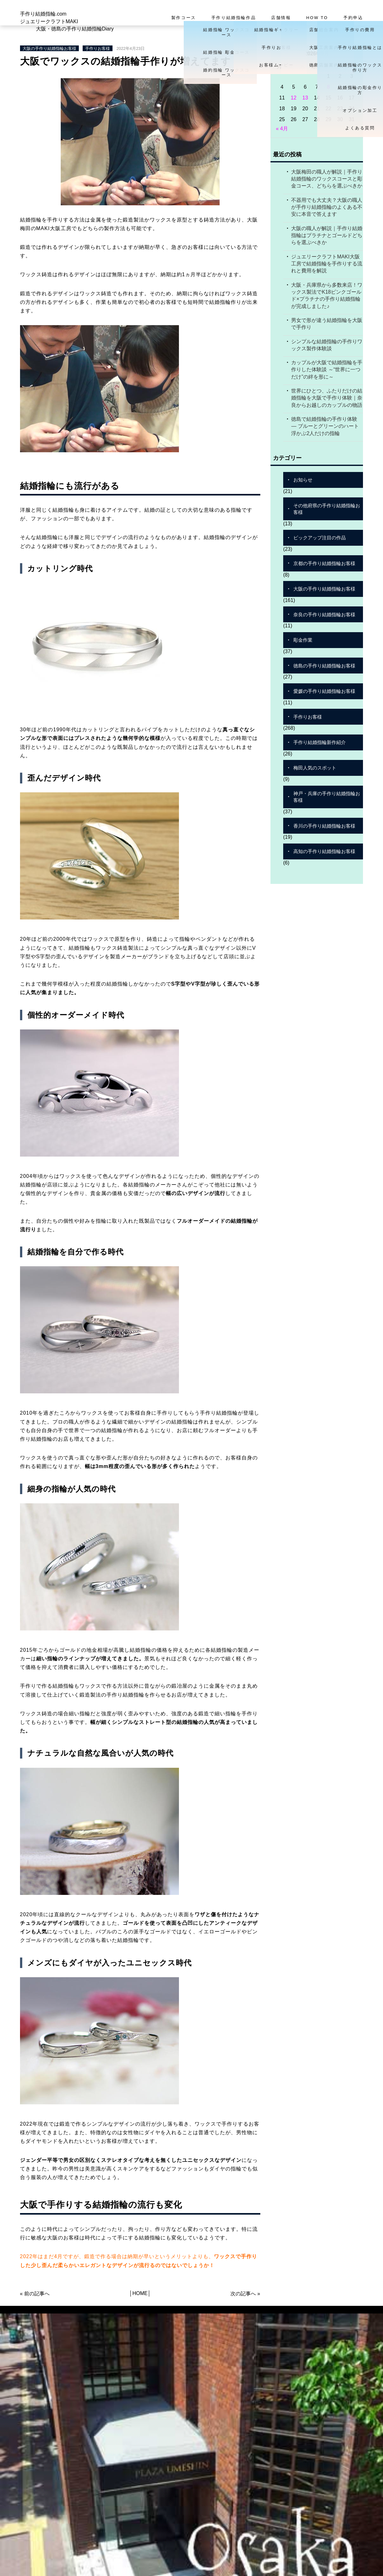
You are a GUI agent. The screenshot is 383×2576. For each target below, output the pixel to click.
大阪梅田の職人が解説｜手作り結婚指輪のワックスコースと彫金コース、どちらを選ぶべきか (326, 179)
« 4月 (282, 128)
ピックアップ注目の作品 (319, 537)
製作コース (183, 17)
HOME (139, 2293)
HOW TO (317, 17)
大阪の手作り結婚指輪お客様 (49, 48)
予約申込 (353, 17)
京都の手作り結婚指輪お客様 (324, 563)
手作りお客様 (97, 48)
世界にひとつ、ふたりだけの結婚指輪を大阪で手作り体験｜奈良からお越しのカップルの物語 (326, 398)
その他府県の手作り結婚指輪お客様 (326, 509)
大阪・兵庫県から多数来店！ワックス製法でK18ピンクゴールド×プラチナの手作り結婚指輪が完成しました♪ (326, 295)
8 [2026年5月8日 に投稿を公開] (328, 87)
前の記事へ (37, 2293)
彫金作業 (302, 640)
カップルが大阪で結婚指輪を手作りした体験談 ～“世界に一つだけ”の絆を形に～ (326, 369)
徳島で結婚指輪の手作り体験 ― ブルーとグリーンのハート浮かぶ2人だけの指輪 (325, 426)
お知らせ (302, 479)
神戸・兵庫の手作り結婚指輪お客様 (326, 797)
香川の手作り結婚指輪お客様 (324, 826)
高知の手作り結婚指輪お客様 (324, 851)
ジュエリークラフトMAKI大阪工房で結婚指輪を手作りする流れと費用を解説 (326, 264)
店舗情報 (281, 17)
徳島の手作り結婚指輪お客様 (324, 665)
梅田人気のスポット (314, 767)
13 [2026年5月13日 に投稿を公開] (305, 97)
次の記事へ (243, 2293)
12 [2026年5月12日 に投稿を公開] (294, 97)
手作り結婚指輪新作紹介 (319, 742)
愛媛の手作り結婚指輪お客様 (324, 691)
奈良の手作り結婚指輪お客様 (324, 614)
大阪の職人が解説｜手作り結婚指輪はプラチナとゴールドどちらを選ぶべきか (326, 235)
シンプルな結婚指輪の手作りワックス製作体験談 (326, 345)
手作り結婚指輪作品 (233, 17)
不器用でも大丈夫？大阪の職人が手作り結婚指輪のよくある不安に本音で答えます (326, 207)
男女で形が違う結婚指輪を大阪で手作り (326, 324)
